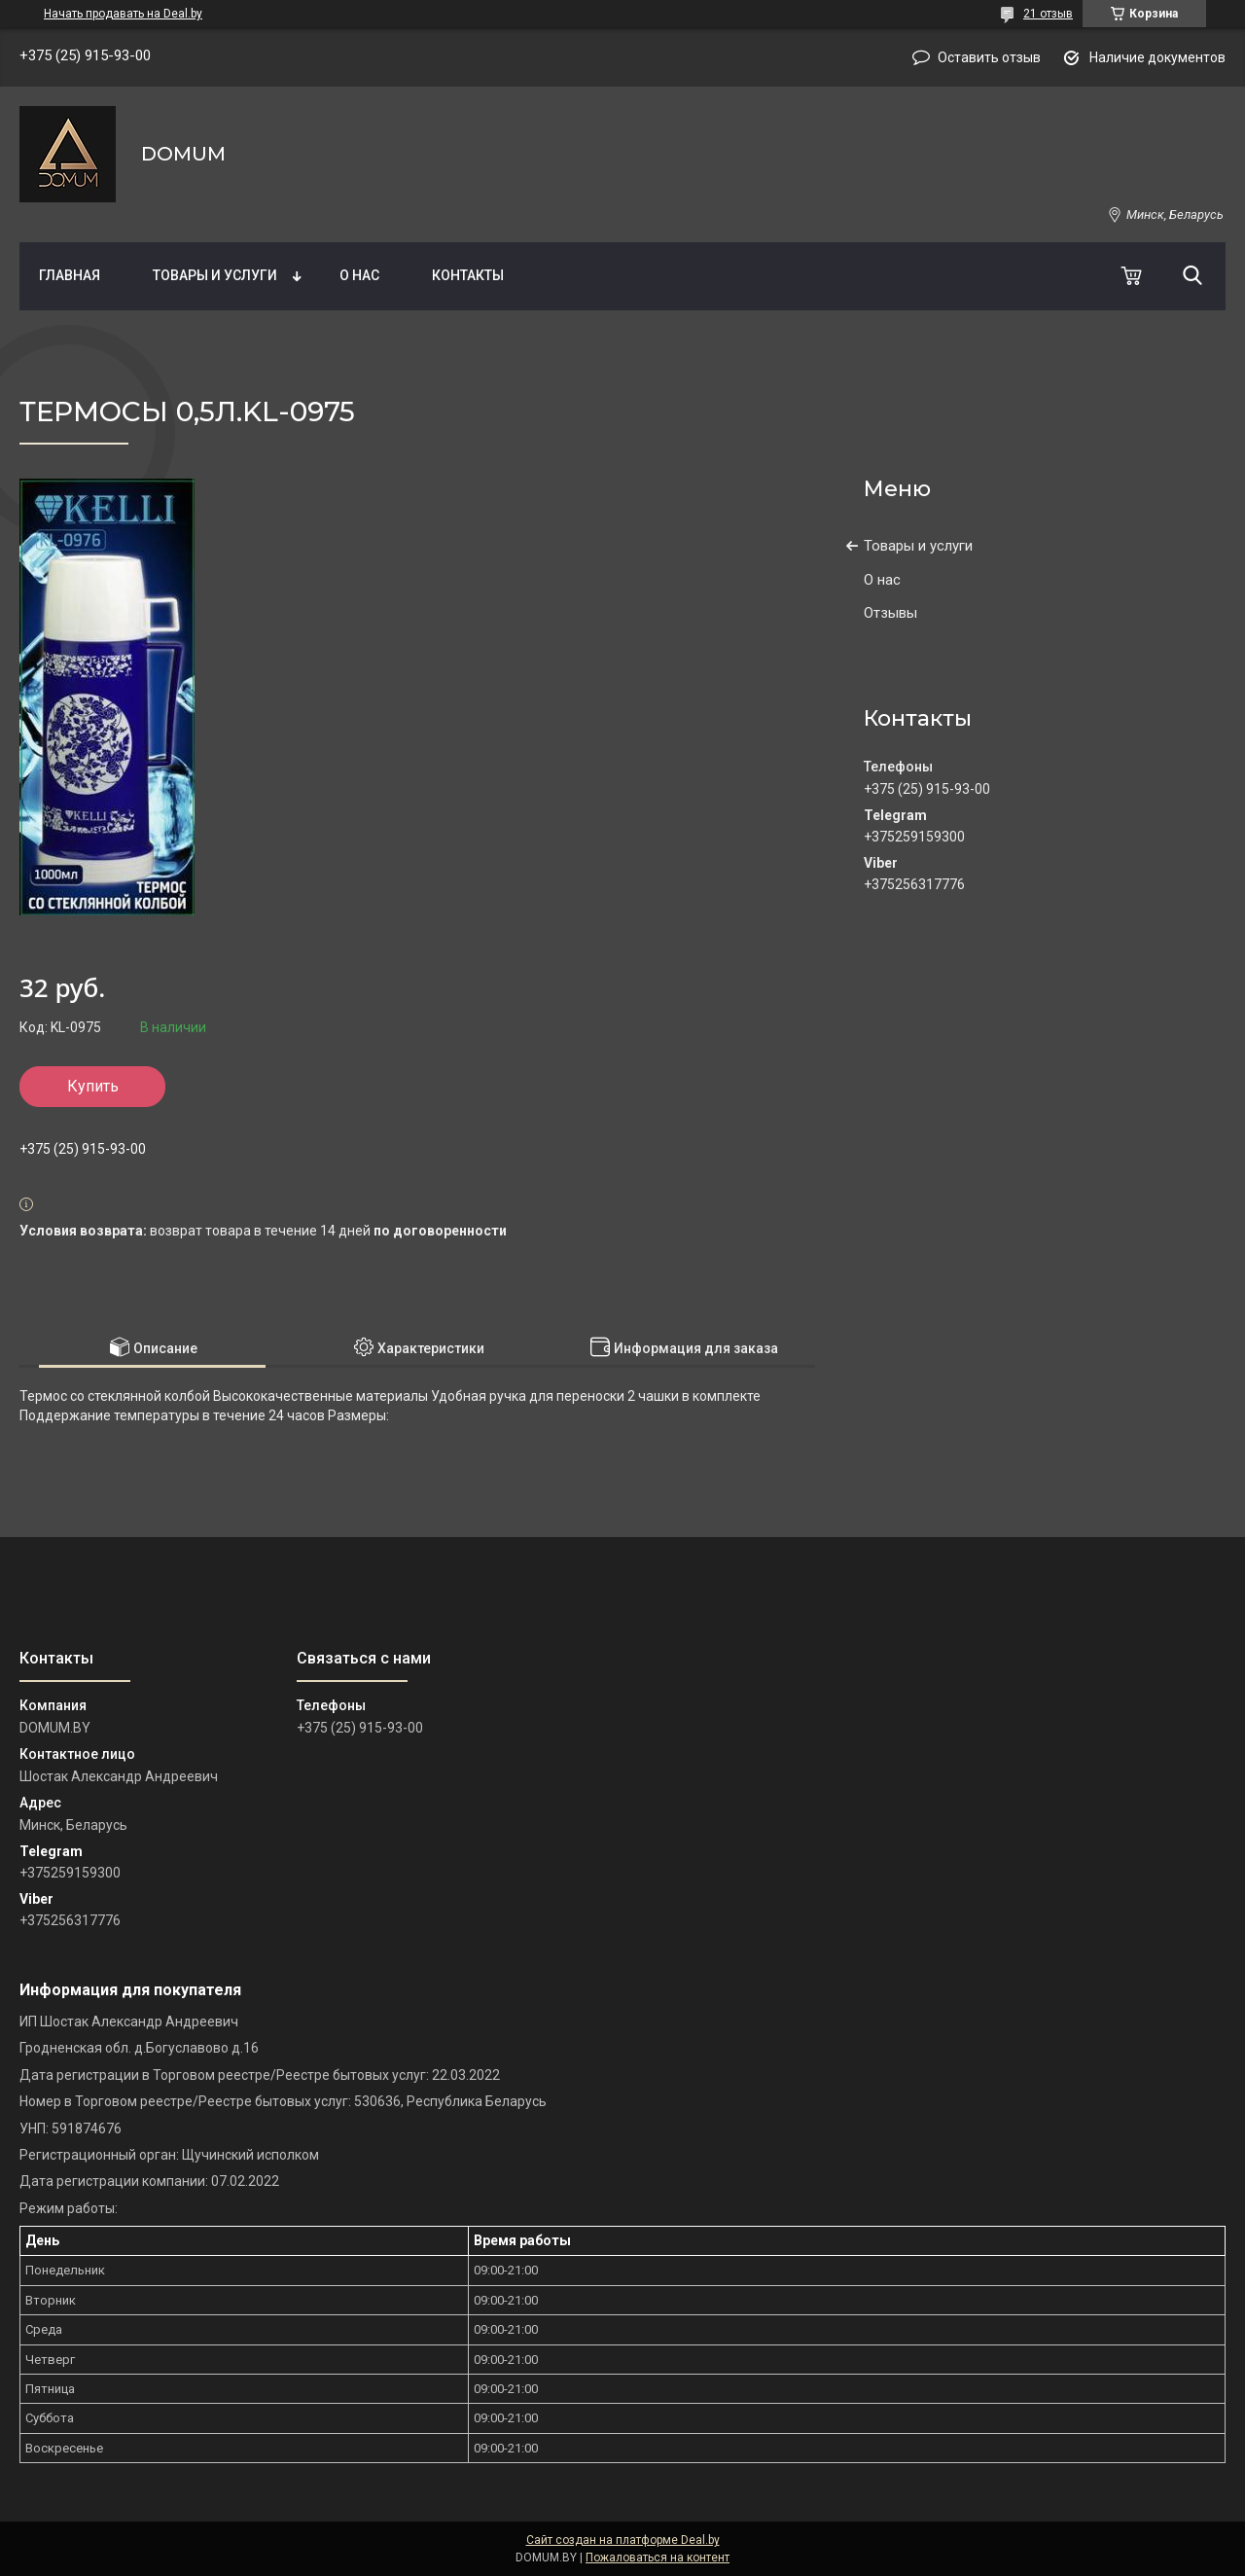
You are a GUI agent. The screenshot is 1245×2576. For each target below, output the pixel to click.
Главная (69, 275)
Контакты (468, 275)
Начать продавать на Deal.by (123, 13)
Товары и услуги (215, 275)
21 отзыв (1048, 13)
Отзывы (890, 613)
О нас (359, 275)
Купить (93, 1086)
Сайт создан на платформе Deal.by (623, 2540)
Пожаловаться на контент (657, 2557)
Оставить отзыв (989, 57)
